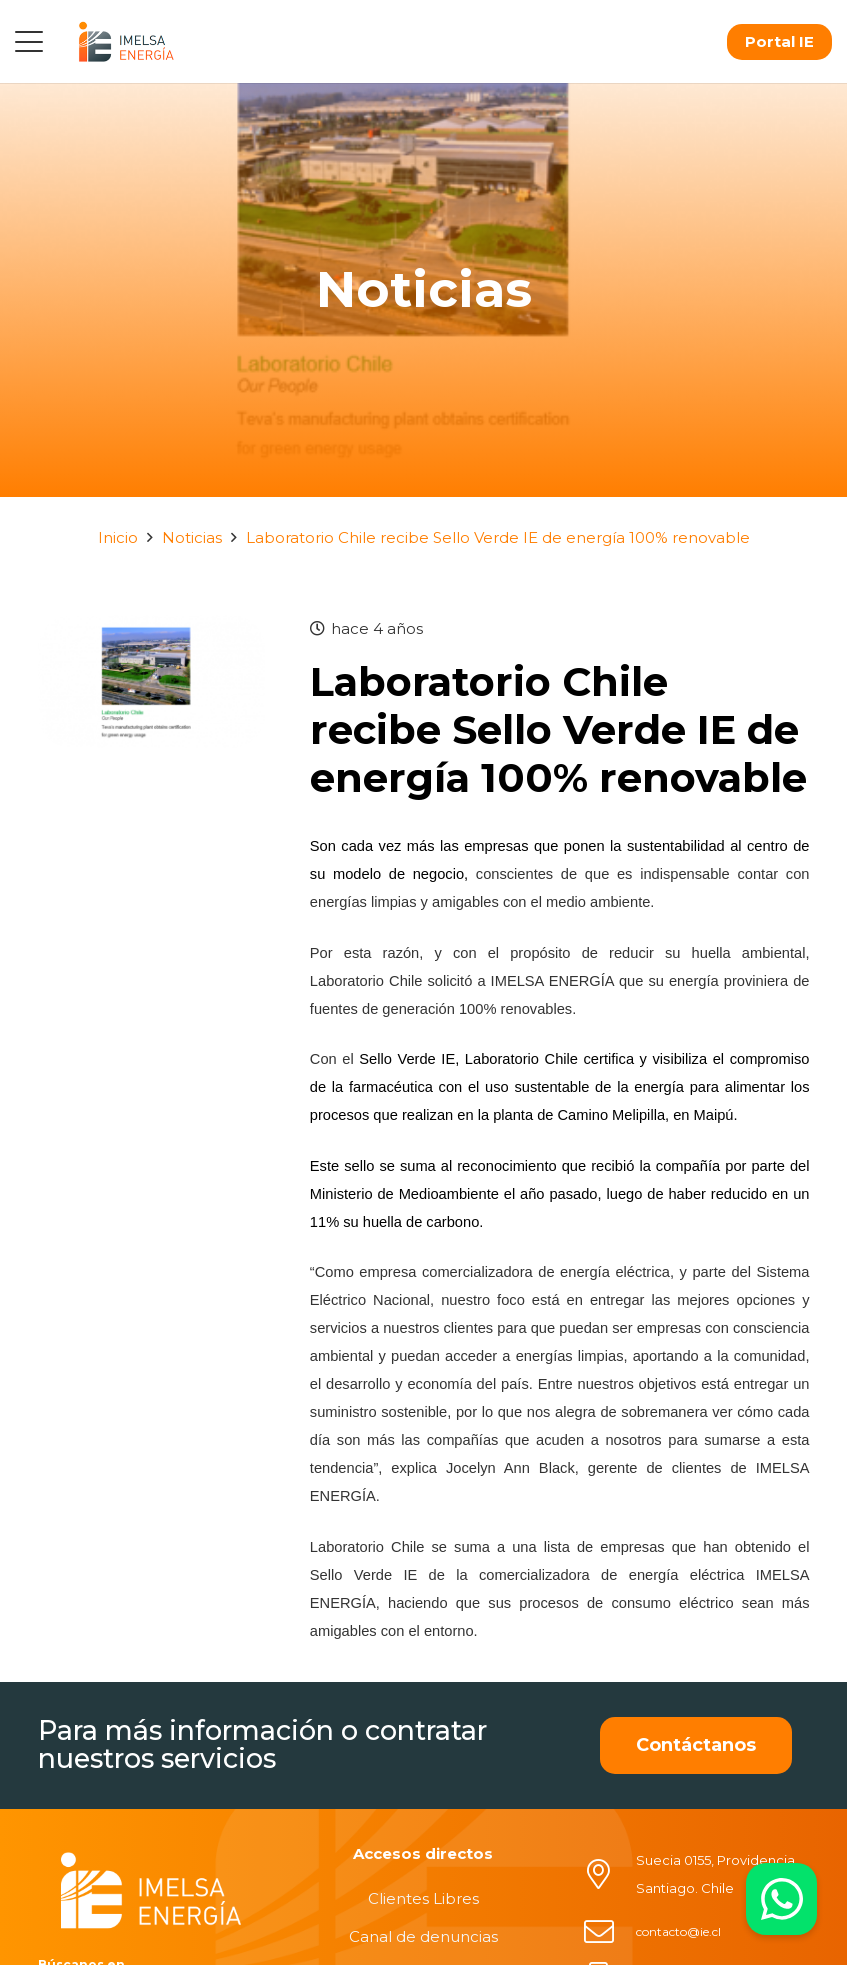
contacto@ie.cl (678, 1931)
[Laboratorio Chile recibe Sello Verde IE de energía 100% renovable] (151, 628)
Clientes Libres (423, 1898)
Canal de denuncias (423, 1936)
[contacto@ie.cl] (609, 1932)
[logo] (126, 41)
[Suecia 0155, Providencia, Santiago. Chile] (609, 1874)
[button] (29, 42)
